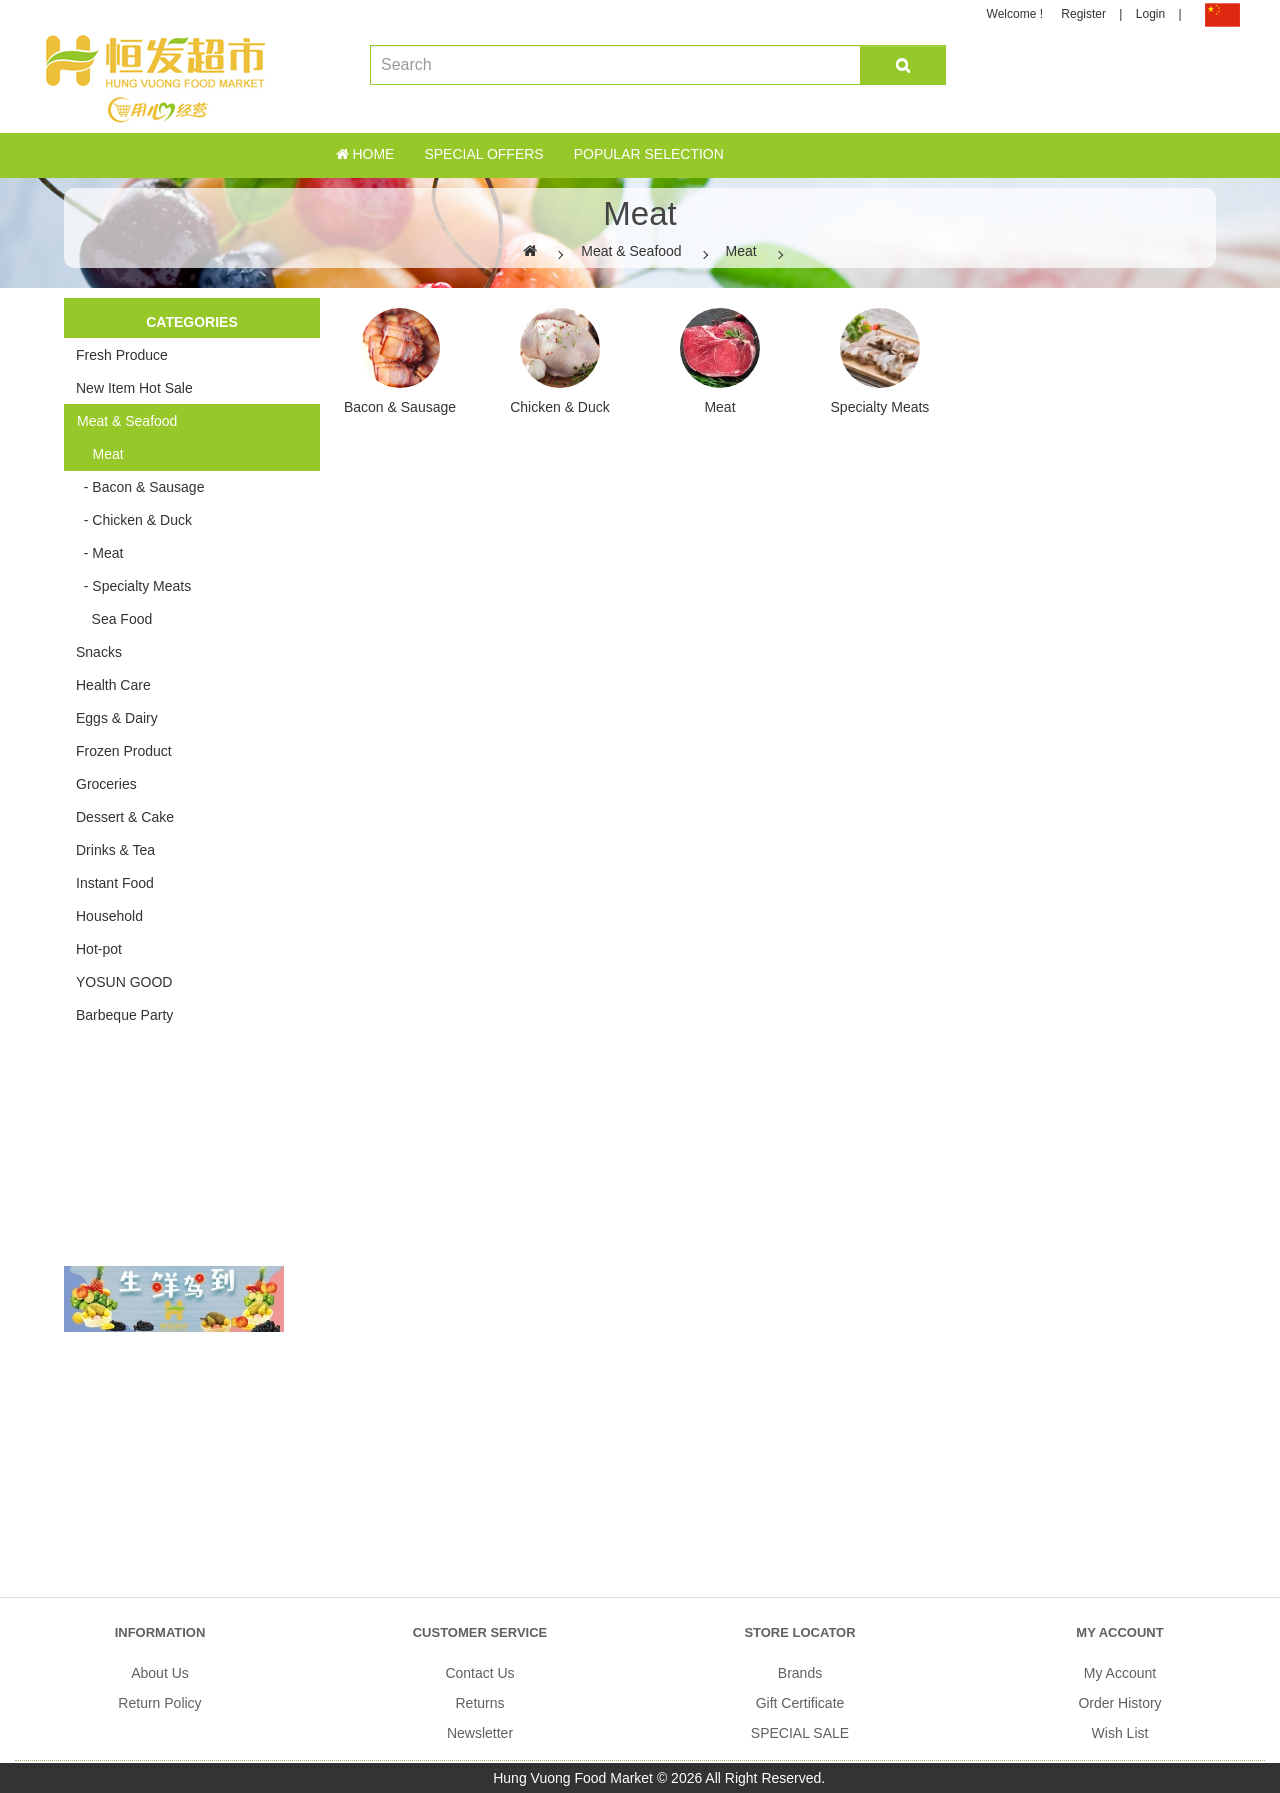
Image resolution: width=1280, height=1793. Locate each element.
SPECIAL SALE (800, 1733)
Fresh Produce (122, 355)
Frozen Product (124, 751)
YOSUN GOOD (124, 982)
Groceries (106, 784)
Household (109, 916)
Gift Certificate (800, 1703)
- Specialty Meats (133, 586)
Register (1083, 14)
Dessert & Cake (125, 817)
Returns (479, 1703)
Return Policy (159, 1703)
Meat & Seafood (631, 251)
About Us (160, 1673)
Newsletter (480, 1733)
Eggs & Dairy (117, 718)
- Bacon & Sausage (140, 487)
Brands (800, 1673)
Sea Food (114, 619)
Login (1150, 14)
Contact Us (479, 1673)
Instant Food (115, 883)
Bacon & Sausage (400, 407)
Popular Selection (649, 154)
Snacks (99, 652)
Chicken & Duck (560, 407)
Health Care (113, 685)
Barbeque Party (124, 1015)
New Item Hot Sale (134, 388)
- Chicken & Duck (134, 520)
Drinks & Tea (115, 850)
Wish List (1120, 1733)
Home (365, 154)
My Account (1120, 1673)
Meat (741, 251)
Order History (1119, 1703)
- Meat (99, 553)
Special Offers (483, 154)
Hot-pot (99, 949)
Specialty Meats (880, 407)
